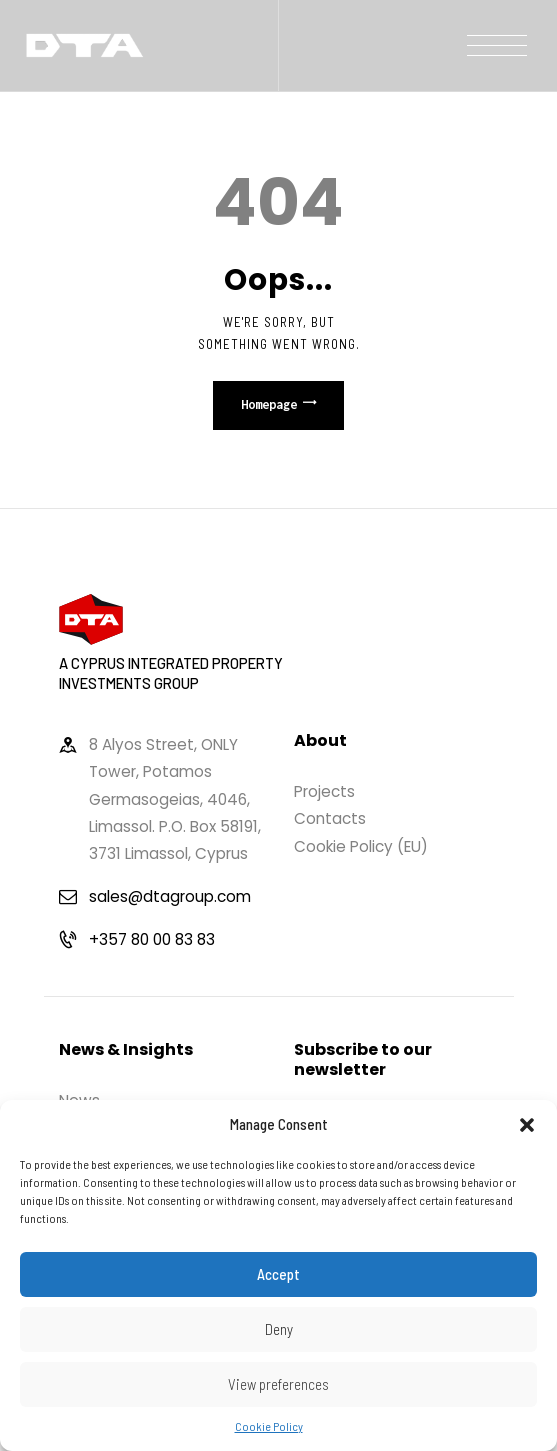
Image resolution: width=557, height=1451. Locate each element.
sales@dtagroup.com (170, 896)
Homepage (269, 404)
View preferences (278, 1384)
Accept (278, 1274)
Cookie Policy (269, 1426)
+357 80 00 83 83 (152, 939)
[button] (527, 1125)
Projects (324, 791)
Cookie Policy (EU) (361, 846)
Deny (279, 1329)
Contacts (330, 818)
